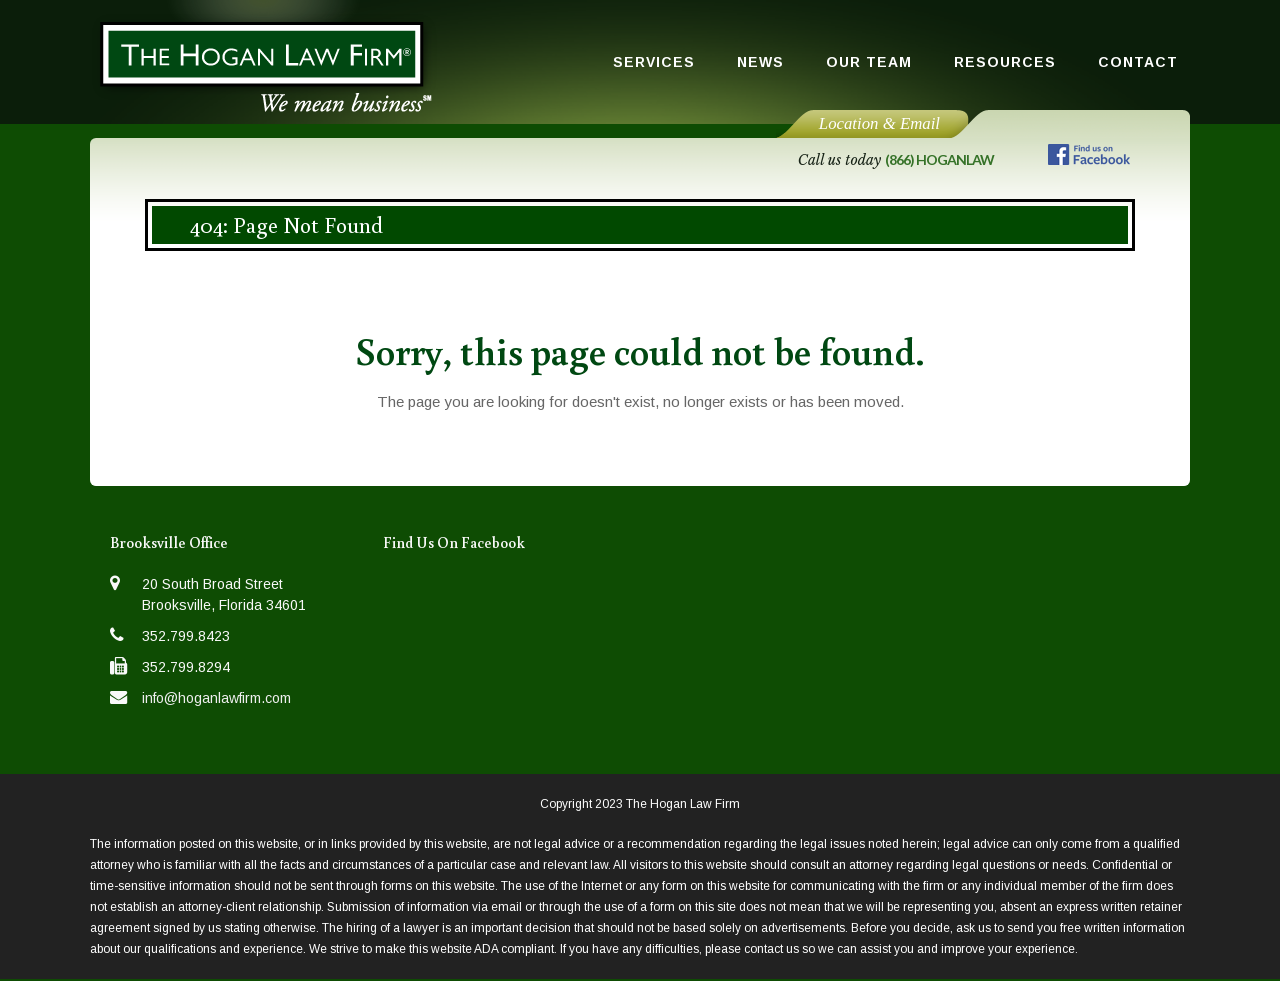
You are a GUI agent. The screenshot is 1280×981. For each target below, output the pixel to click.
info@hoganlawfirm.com (216, 698)
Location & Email (879, 123)
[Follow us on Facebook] (1089, 158)
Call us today (896, 160)
